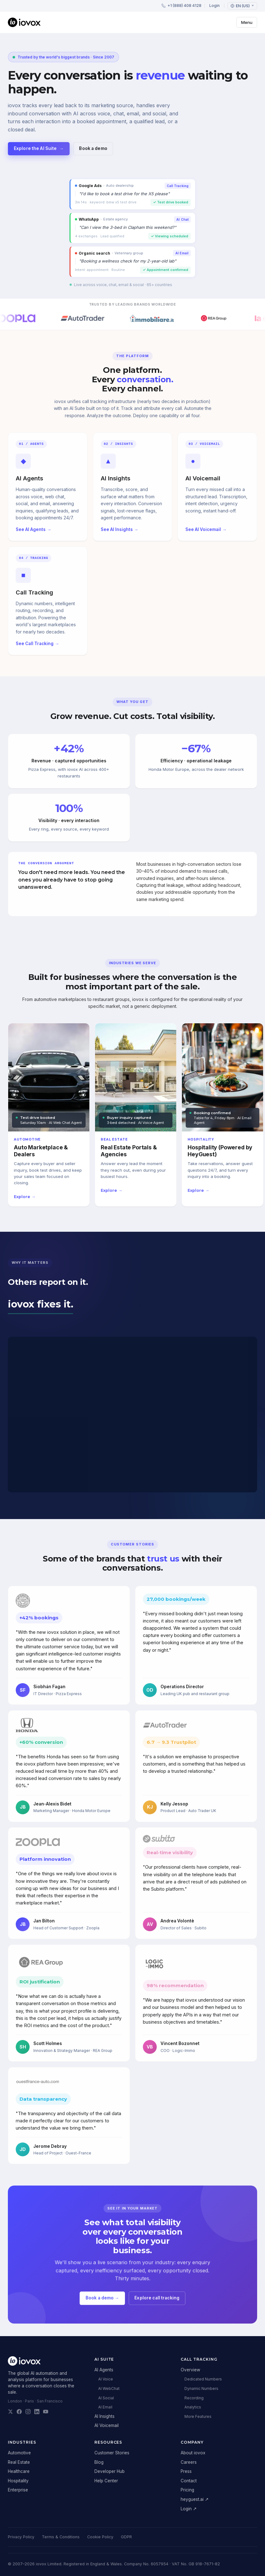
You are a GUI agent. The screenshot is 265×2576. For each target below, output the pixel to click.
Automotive (19, 2452)
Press (186, 2471)
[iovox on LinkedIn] (36, 2411)
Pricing (187, 2489)
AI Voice (105, 2379)
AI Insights (104, 2416)
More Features (197, 2416)
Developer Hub (109, 2471)
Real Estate (19, 2462)
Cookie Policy (100, 2537)
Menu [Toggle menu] (246, 22)
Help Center (106, 2480)
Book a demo (93, 148)
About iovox (193, 2452)
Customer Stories (111, 2452)
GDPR (126, 2537)
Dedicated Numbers (203, 2379)
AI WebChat (109, 2388)
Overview (190, 2369)
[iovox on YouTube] (45, 2411)
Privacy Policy (21, 2537)
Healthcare (19, 2471)
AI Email (105, 2407)
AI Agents (103, 2369)
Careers (189, 2462)
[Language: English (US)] (242, 5)
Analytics (192, 2407)
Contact (189, 2480)
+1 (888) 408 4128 (181, 5)
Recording (194, 2398)
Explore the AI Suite (39, 148)
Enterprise (18, 2489)
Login (214, 5)
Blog (99, 2462)
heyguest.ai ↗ (195, 2499)
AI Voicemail (106, 2425)
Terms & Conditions (61, 2537)
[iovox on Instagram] (28, 2411)
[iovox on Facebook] (19, 2411)
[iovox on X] (10, 2411)
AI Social (106, 2398)
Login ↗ (189, 2508)
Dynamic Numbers (201, 2388)
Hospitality (18, 2480)
